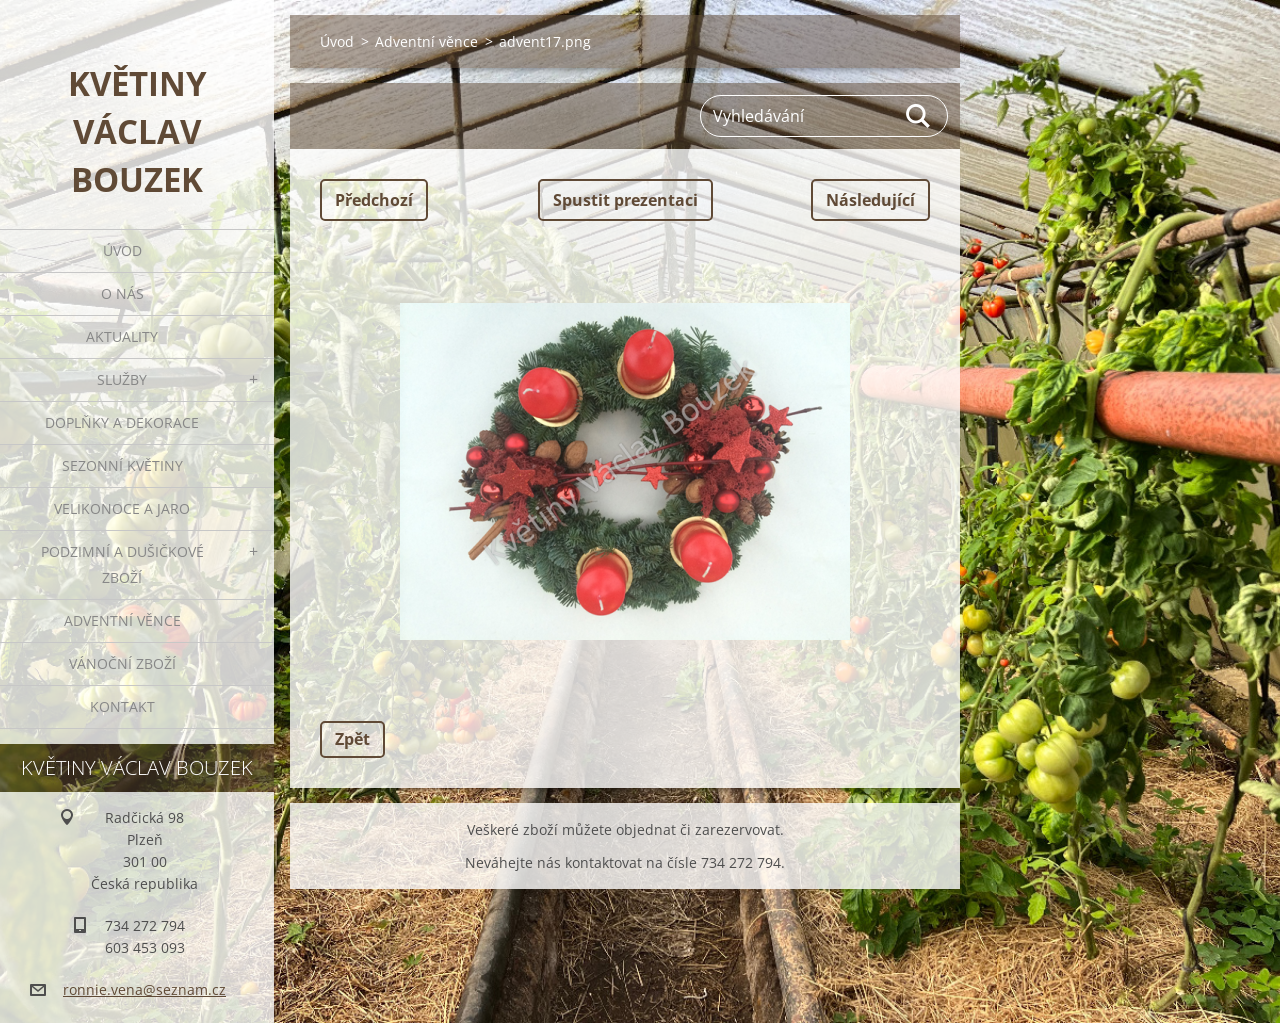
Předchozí (374, 200)
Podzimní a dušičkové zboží (122, 564)
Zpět (352, 739)
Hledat (919, 116)
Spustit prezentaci (625, 200)
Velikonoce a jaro (122, 508)
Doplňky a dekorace (122, 422)
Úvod (122, 250)
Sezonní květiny (122, 465)
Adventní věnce (122, 620)
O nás (122, 293)
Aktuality (122, 336)
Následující (870, 200)
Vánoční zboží (122, 663)
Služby (122, 379)
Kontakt (122, 706)
